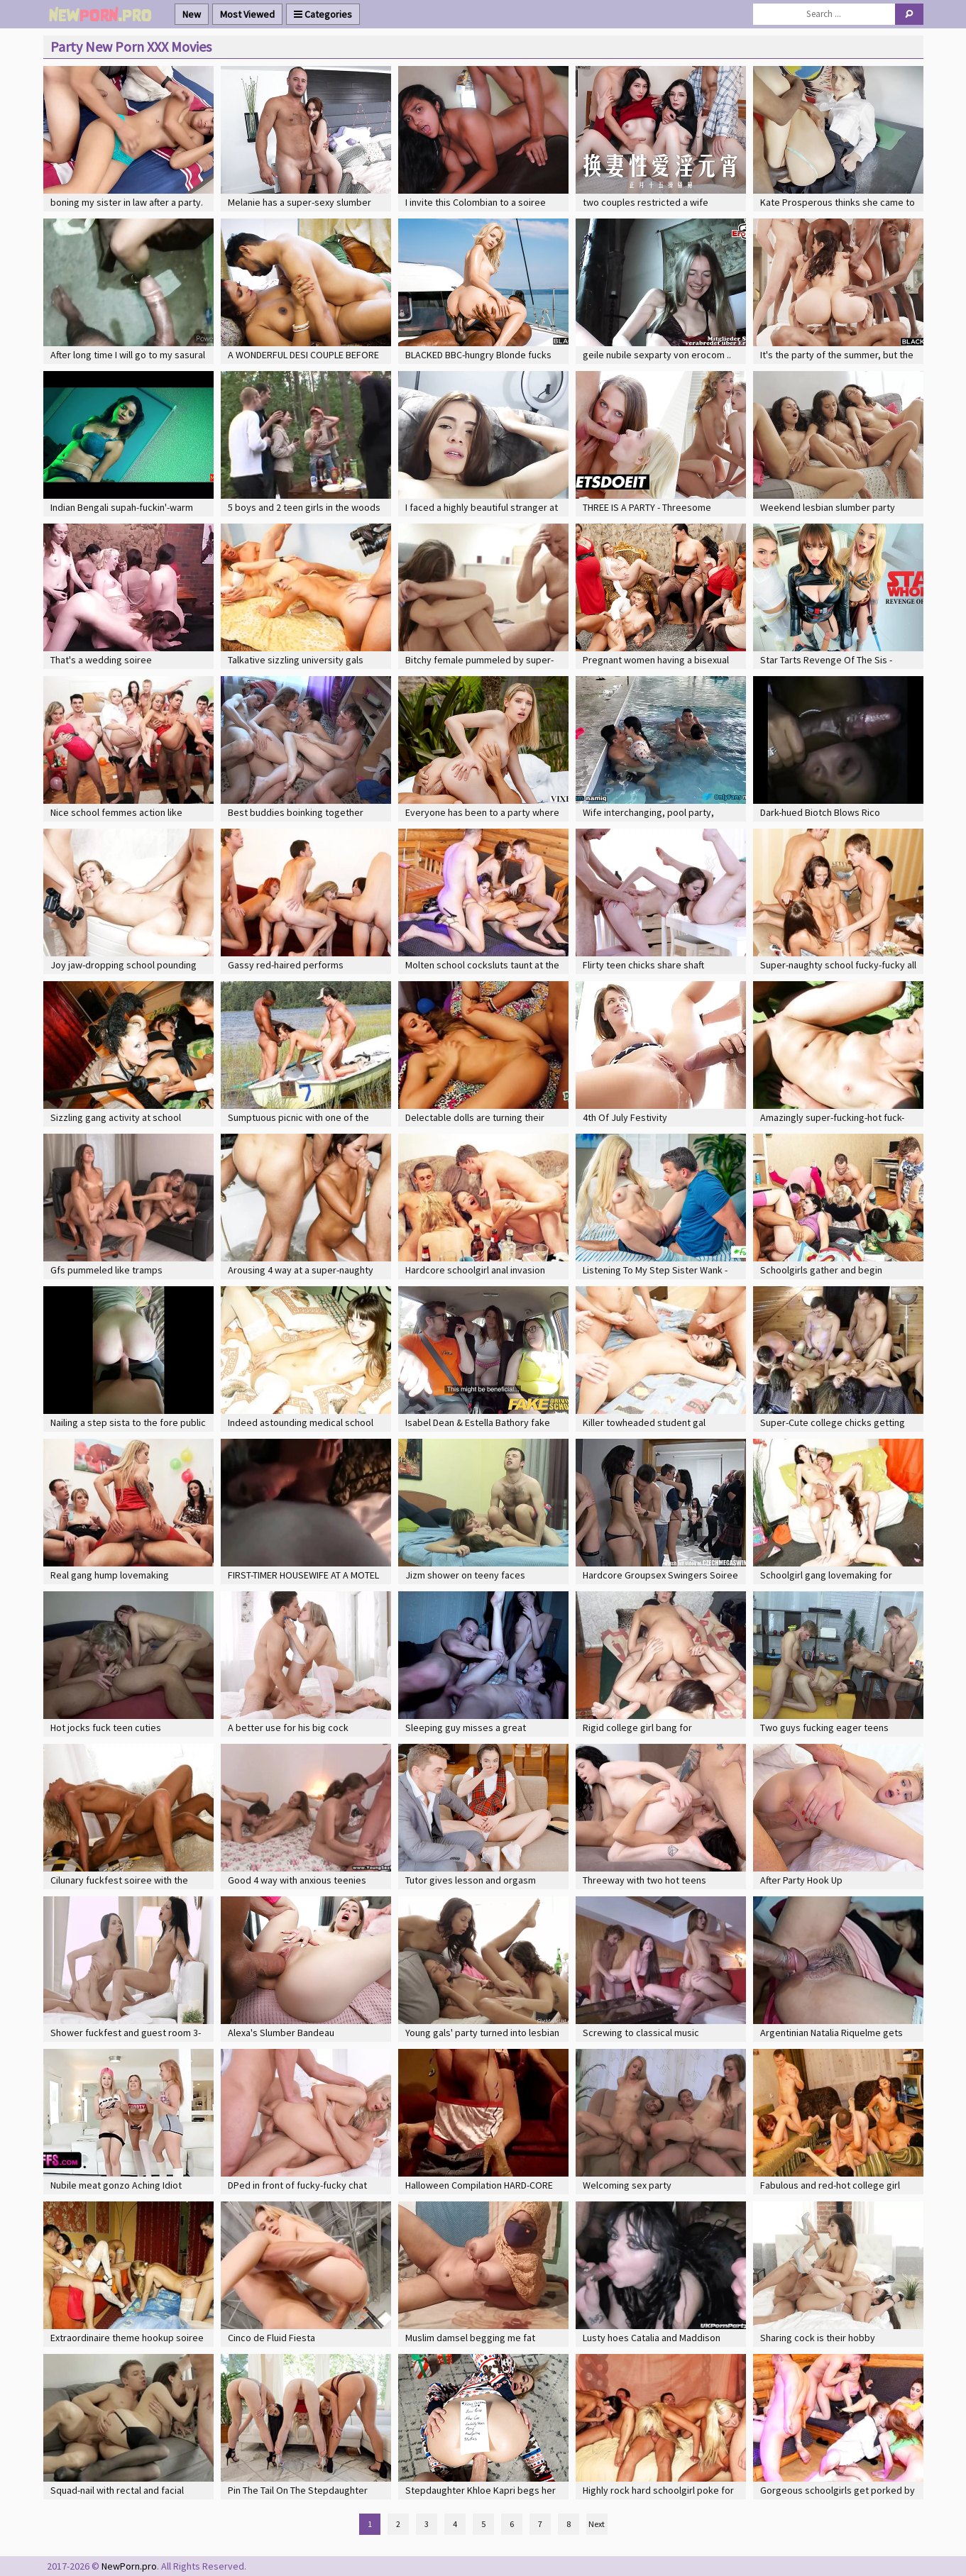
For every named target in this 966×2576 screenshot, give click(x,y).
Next (596, 2524)
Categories (323, 14)
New (191, 14)
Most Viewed (247, 14)
